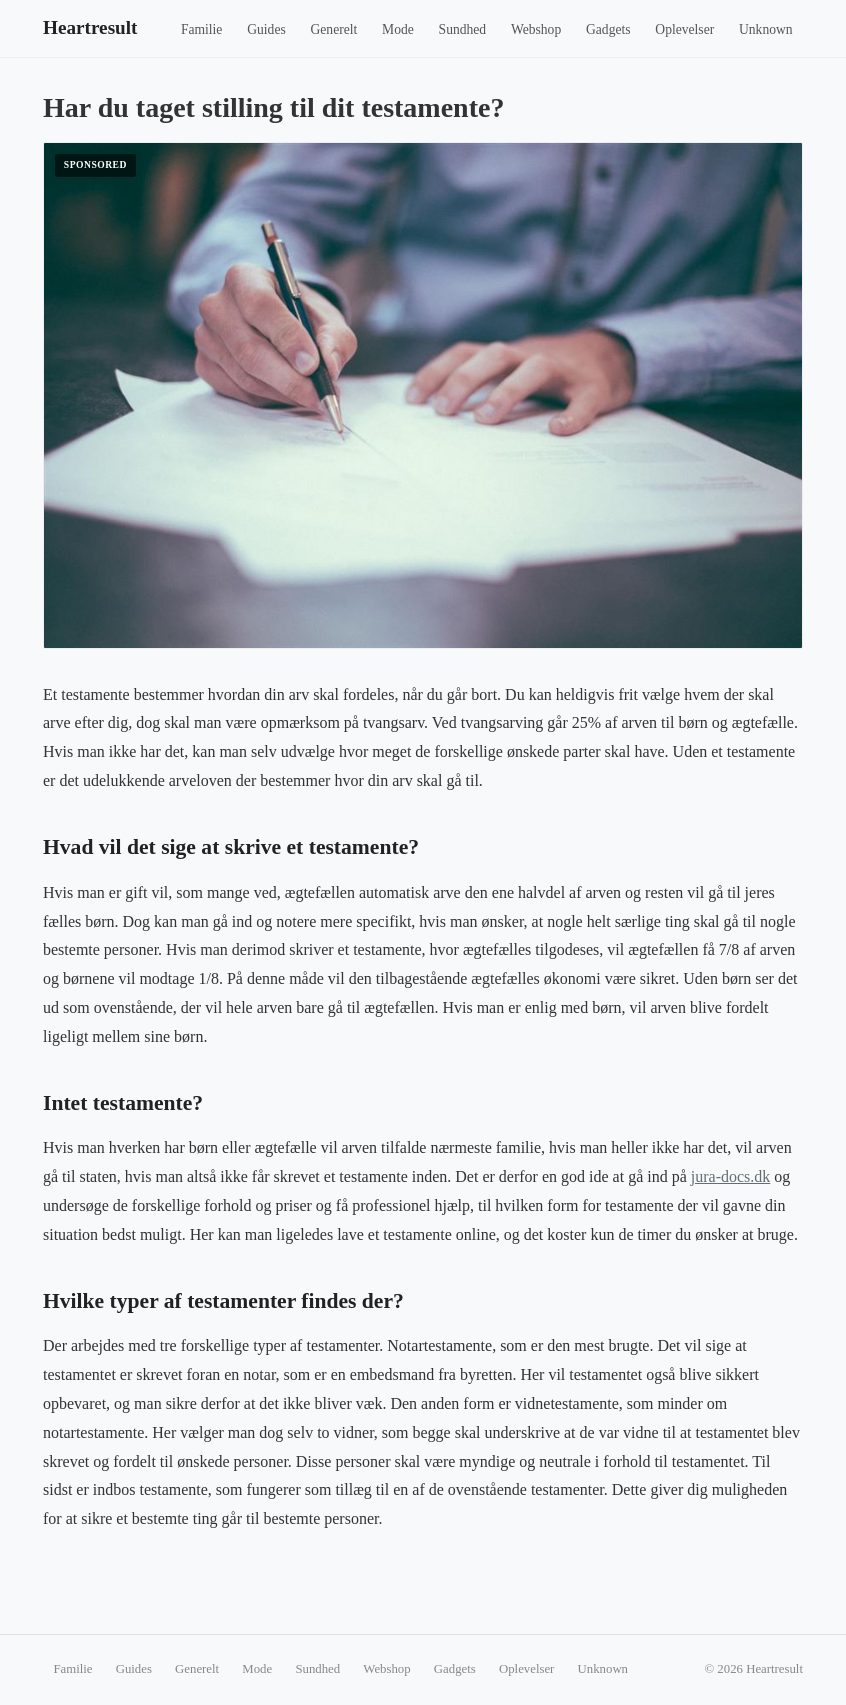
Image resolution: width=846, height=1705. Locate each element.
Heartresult (90, 27)
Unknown (766, 29)
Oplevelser (684, 29)
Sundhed (463, 29)
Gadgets (608, 29)
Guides (266, 29)
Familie (202, 29)
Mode (398, 29)
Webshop (536, 29)
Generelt (334, 29)
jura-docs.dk (731, 1176)
